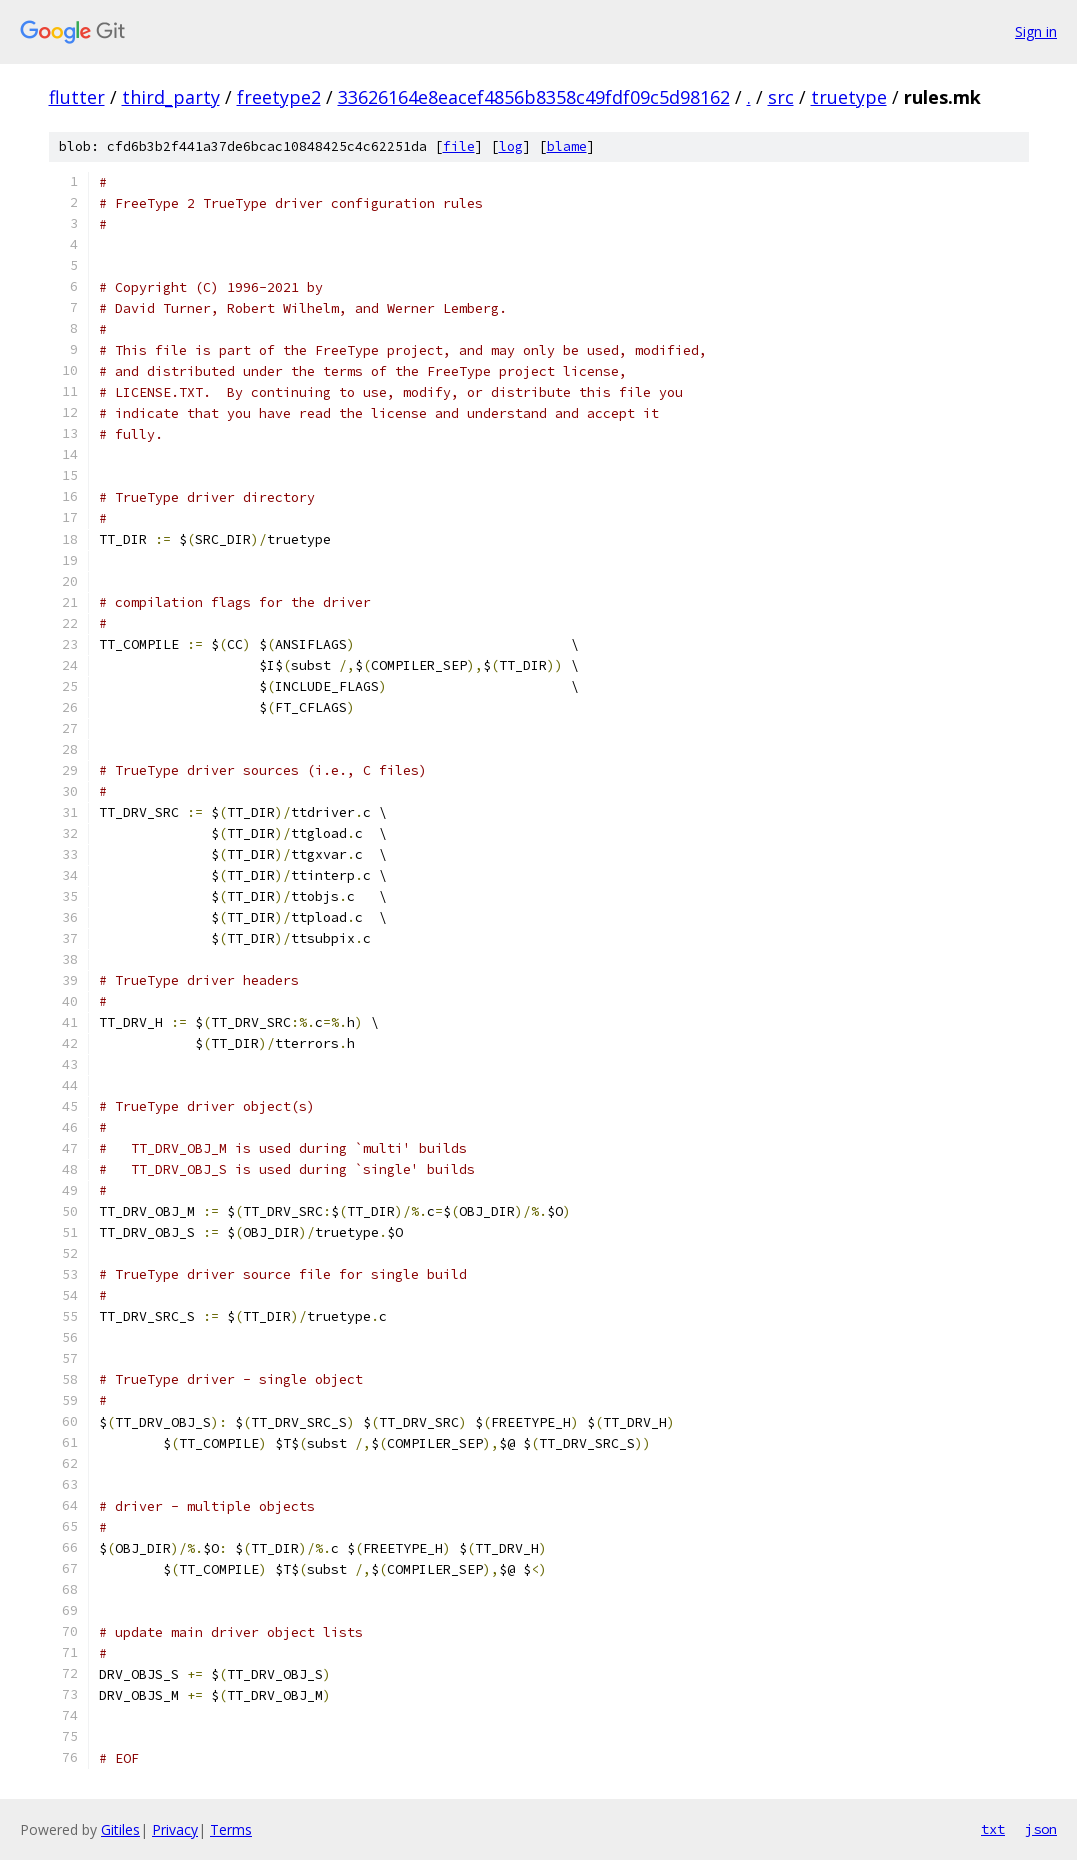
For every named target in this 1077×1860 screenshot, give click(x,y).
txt (993, 1829)
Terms (231, 1829)
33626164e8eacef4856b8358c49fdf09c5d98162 (534, 97)
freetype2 (279, 97)
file (459, 146)
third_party (171, 97)
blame (567, 146)
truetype (849, 97)
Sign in (1036, 31)
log (511, 146)
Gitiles (120, 1829)
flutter (77, 97)
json (1041, 1829)
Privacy (175, 1829)
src (781, 97)
